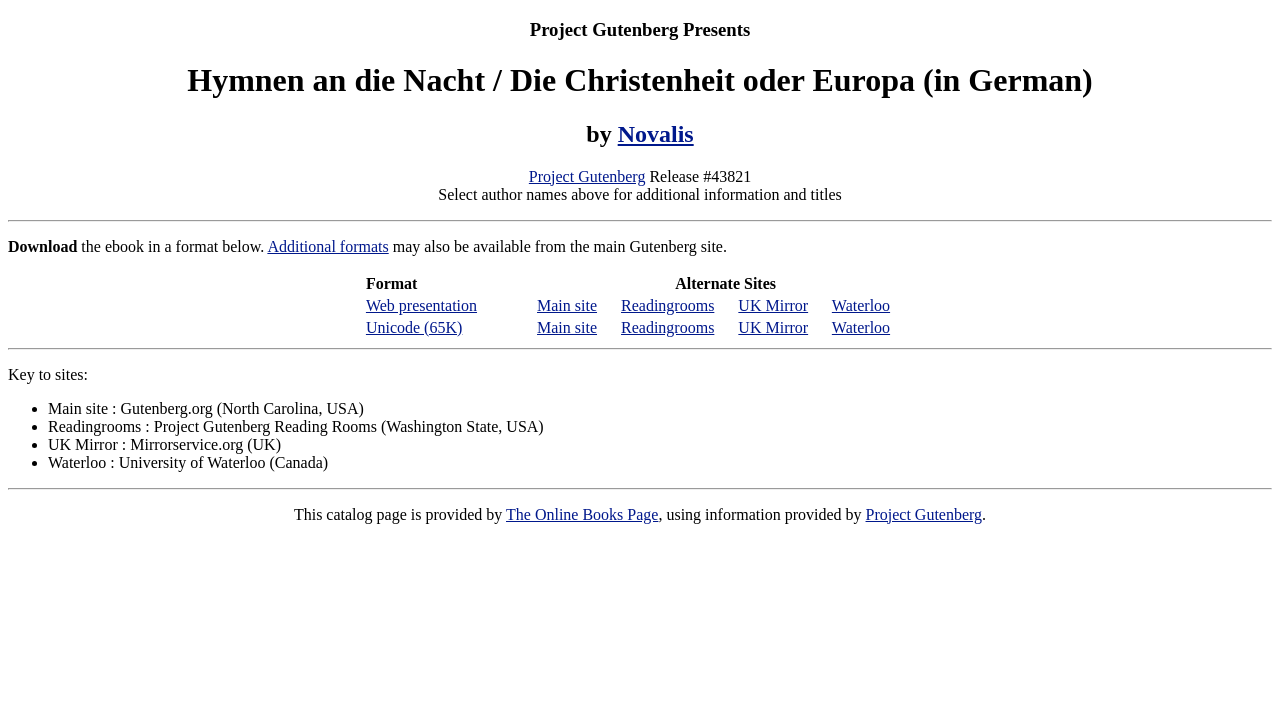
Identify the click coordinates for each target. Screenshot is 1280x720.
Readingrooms (667, 305)
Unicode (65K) (414, 327)
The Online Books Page (582, 514)
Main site (567, 305)
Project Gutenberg (587, 176)
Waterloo (861, 305)
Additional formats (327, 246)
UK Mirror (773, 305)
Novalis (656, 134)
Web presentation (421, 305)
